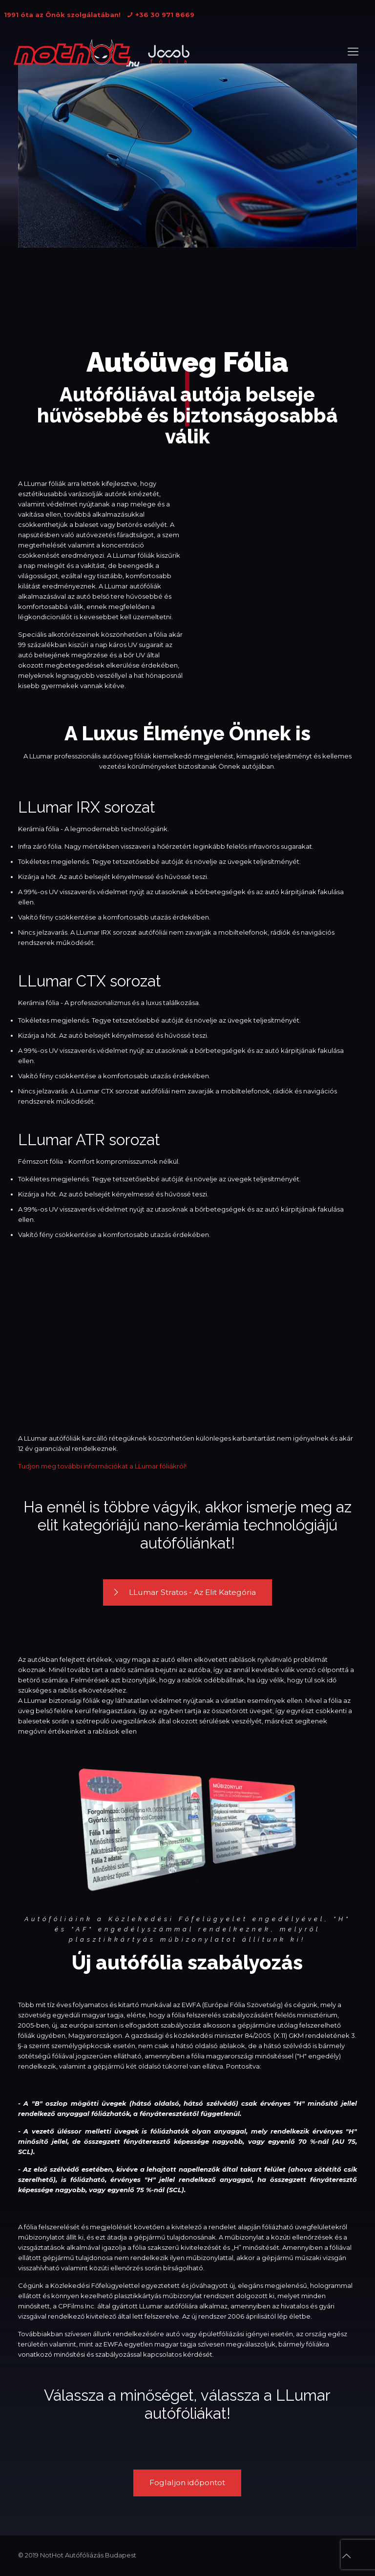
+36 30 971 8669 (164, 15)
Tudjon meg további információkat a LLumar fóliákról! (102, 1466)
